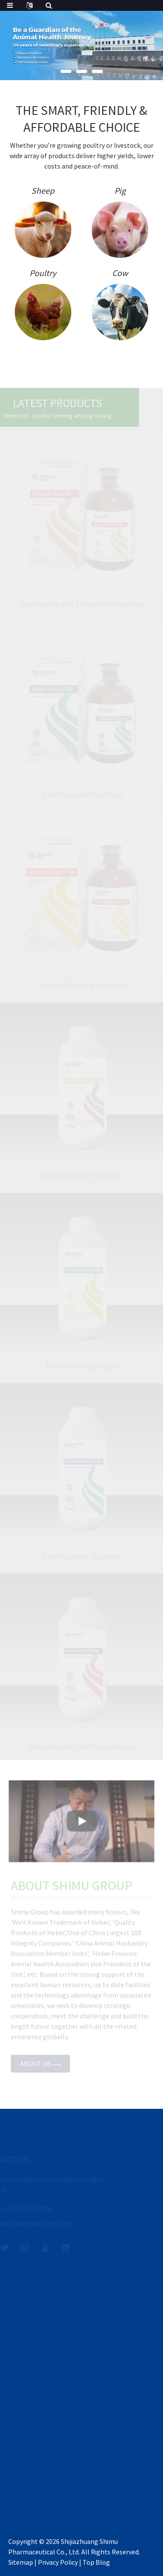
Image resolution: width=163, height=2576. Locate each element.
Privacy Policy (58, 2562)
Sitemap (20, 2562)
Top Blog (96, 2562)
